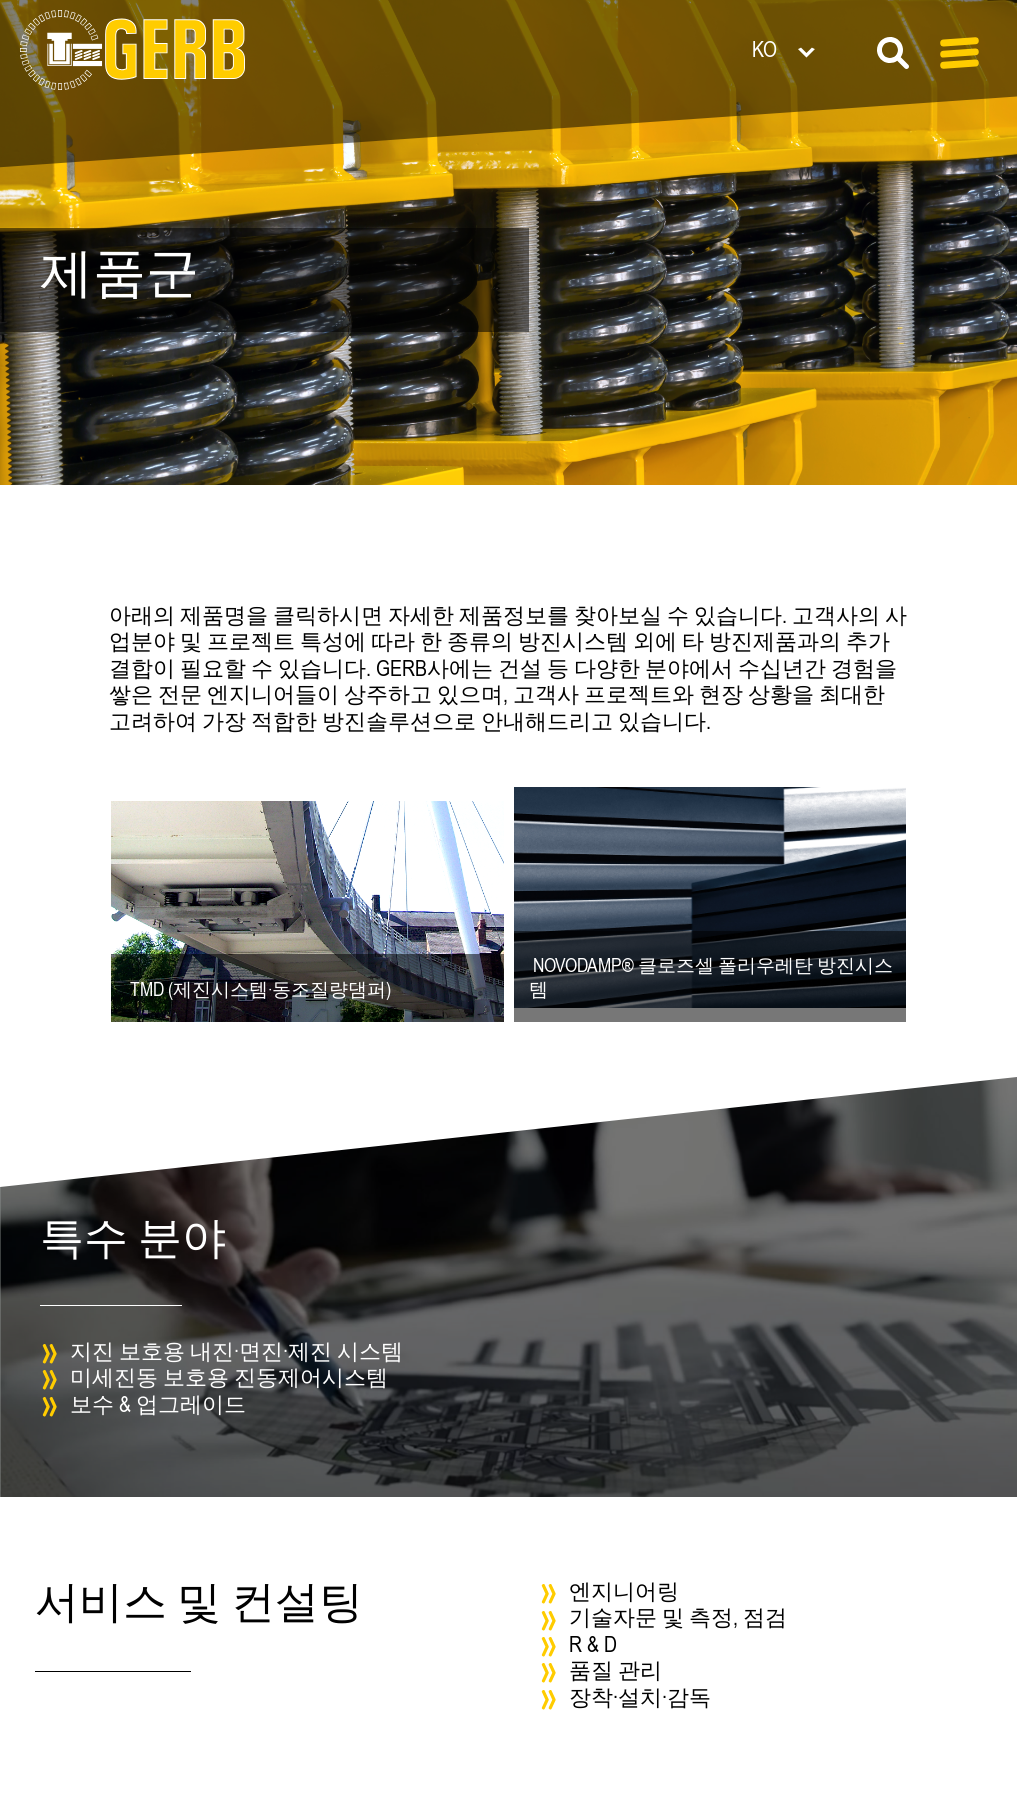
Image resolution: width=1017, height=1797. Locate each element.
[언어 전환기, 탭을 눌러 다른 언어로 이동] (814, 49)
